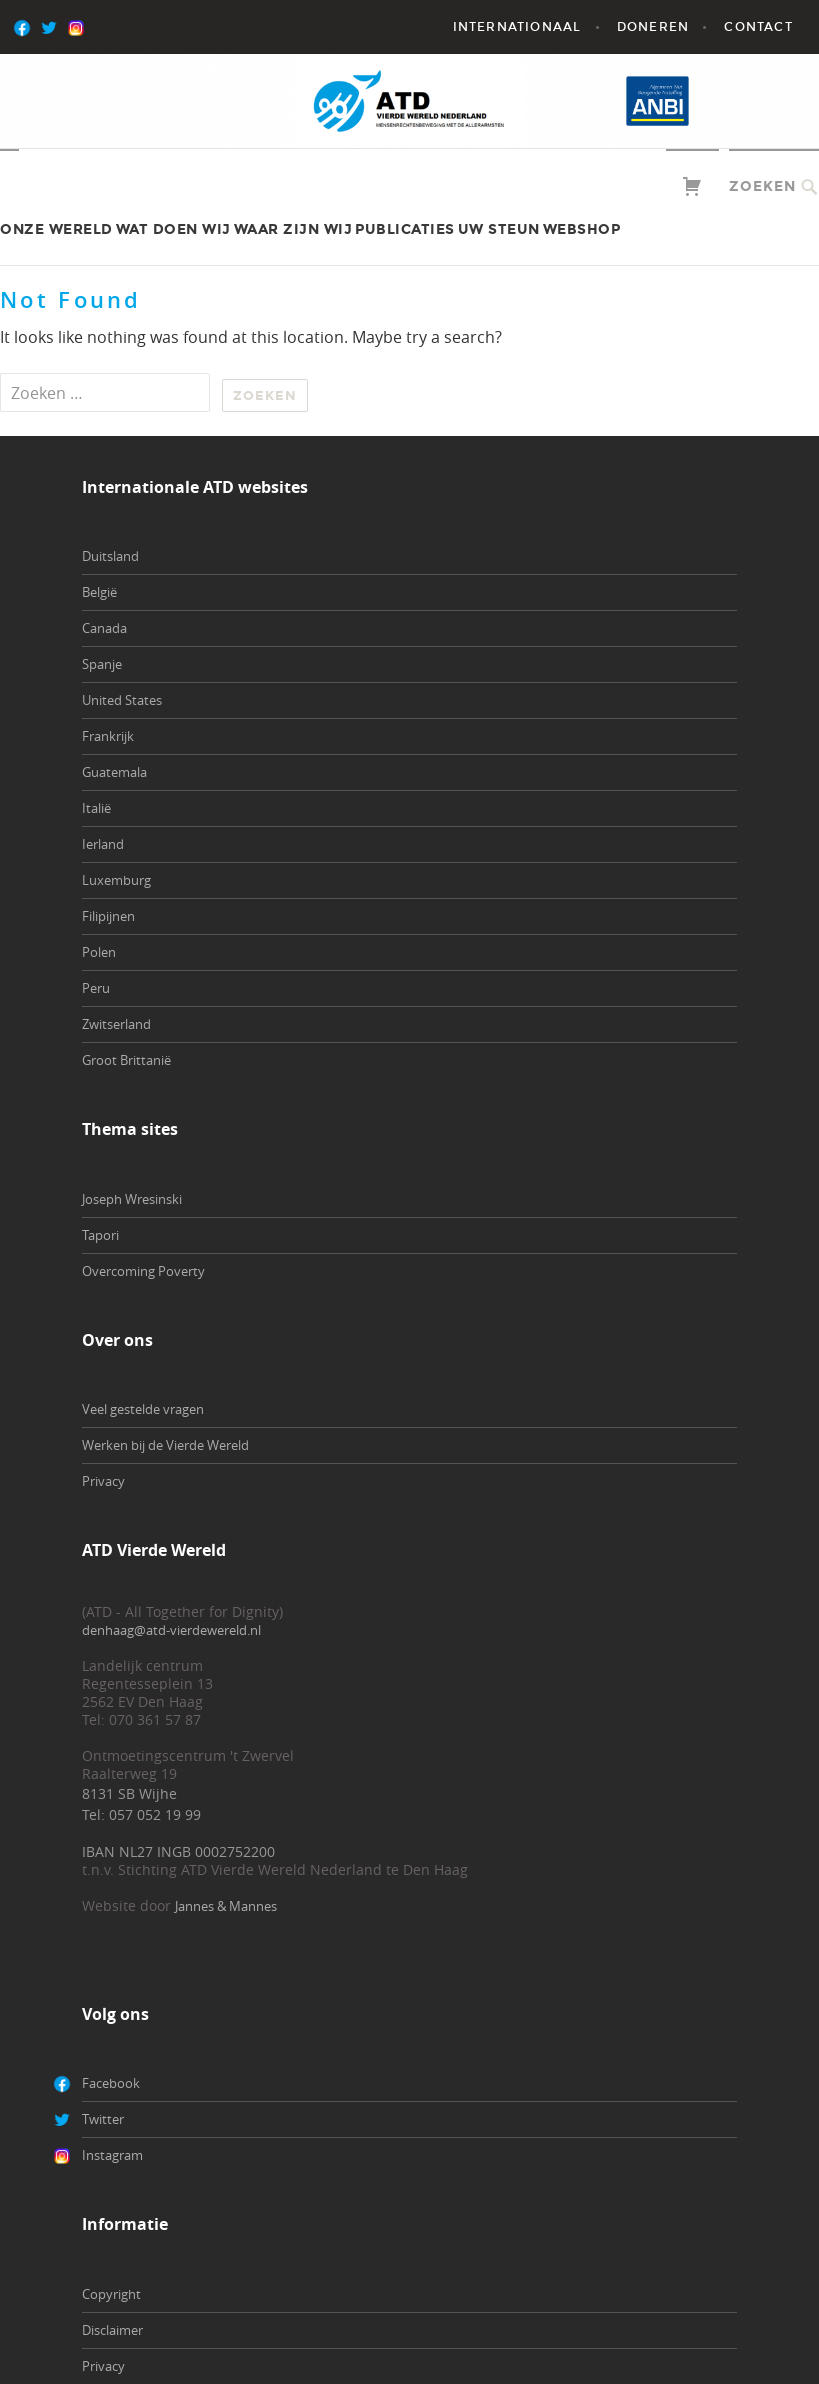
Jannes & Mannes (226, 1906)
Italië (96, 808)
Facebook (111, 2083)
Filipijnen (108, 916)
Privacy (103, 1481)
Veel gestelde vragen (143, 1409)
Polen (99, 952)
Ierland (103, 844)
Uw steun (499, 229)
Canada (104, 628)
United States (122, 700)
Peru (96, 988)
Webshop (582, 229)
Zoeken (762, 186)
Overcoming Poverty (143, 1271)
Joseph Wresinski (132, 1199)
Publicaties (405, 229)
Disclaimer (112, 2330)
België (99, 592)
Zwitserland (116, 1024)
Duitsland (110, 556)
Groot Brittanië (126, 1060)
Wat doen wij (173, 229)
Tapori (100, 1235)
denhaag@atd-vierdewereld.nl (171, 1630)
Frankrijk (108, 736)
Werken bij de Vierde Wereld (165, 1445)
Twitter (103, 2119)
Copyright (111, 2294)
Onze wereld (56, 229)
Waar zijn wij (293, 229)
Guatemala (114, 772)
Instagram (112, 2155)
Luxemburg (116, 880)
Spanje (102, 664)
